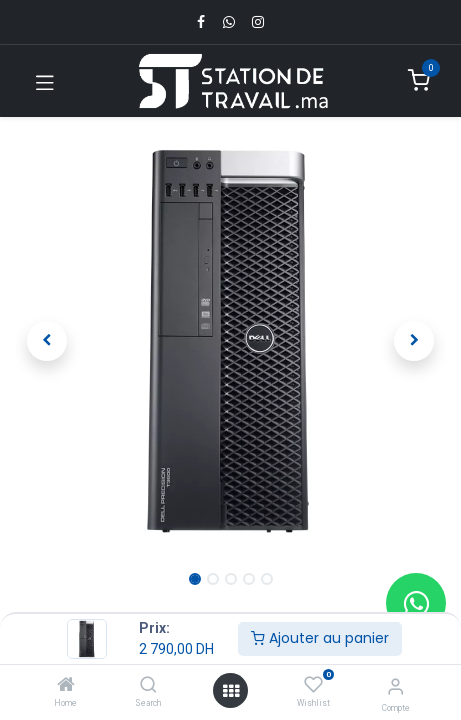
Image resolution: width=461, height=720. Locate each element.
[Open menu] (231, 691)
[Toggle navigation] (45, 81)
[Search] (148, 686)
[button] (47, 341)
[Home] (66, 686)
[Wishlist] (313, 685)
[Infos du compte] (395, 686)
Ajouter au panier (320, 638)
